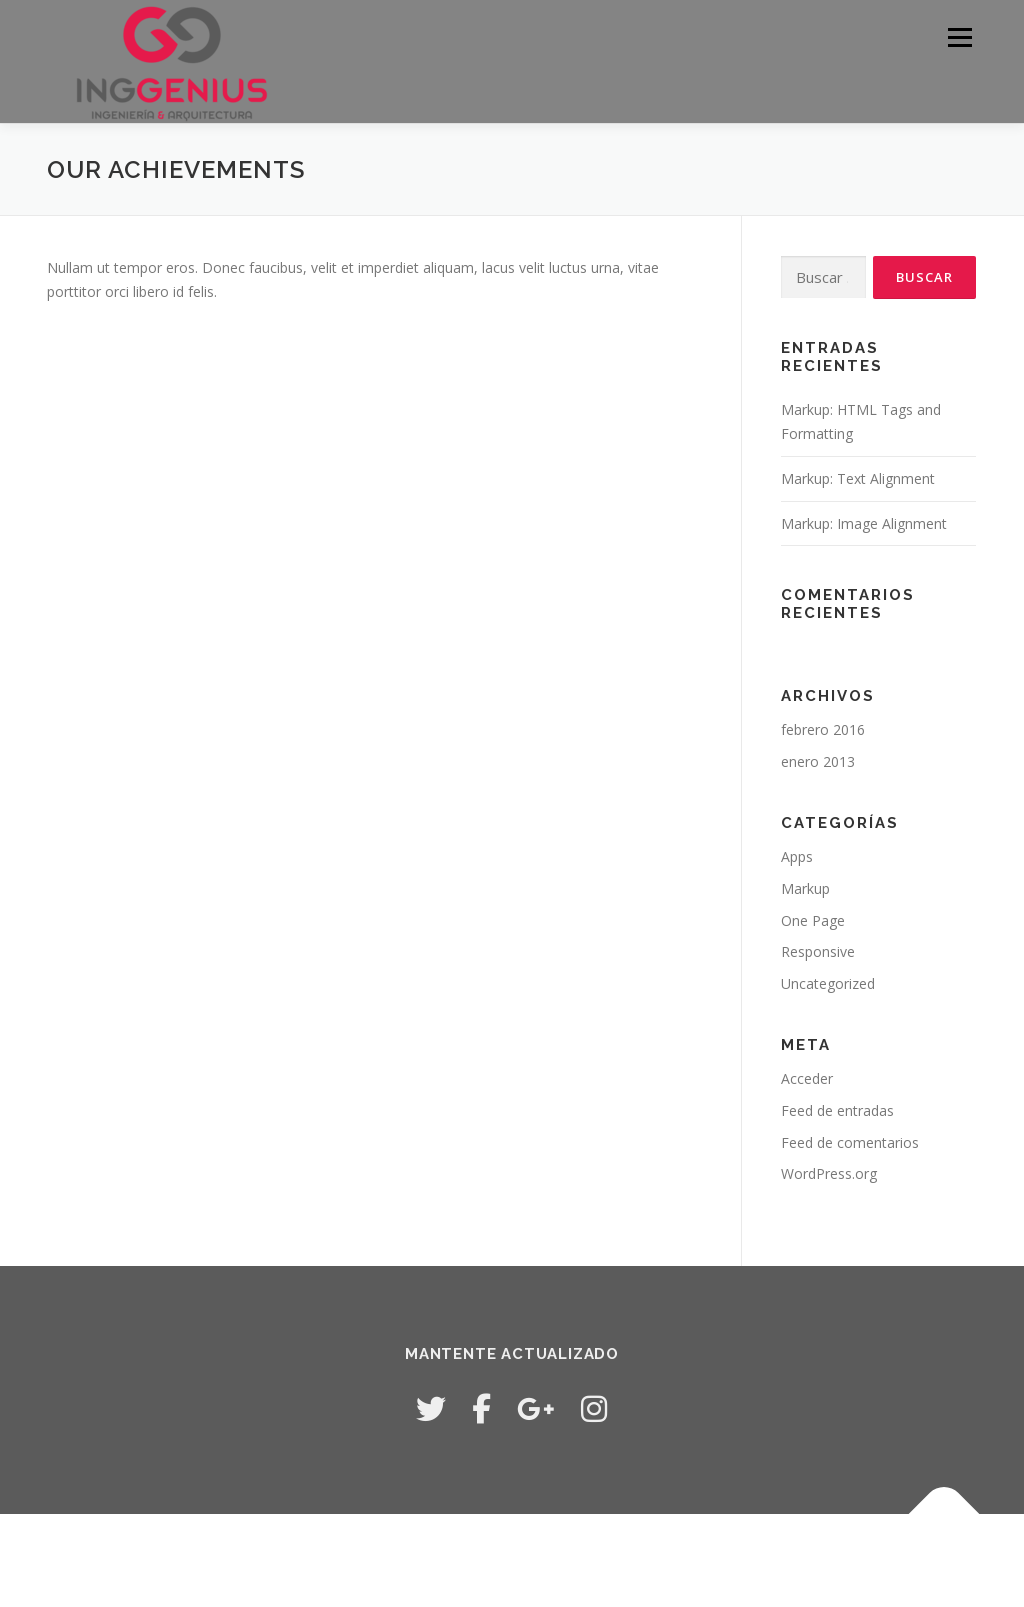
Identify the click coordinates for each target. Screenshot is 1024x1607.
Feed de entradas (837, 1110)
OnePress (549, 1560)
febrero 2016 (823, 729)
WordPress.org (829, 1173)
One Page (813, 920)
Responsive (818, 951)
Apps (797, 856)
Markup (805, 888)
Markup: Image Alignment (864, 523)
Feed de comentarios (850, 1142)
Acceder (807, 1078)
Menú (959, 37)
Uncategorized (828, 983)
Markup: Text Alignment (858, 478)
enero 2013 (818, 761)
